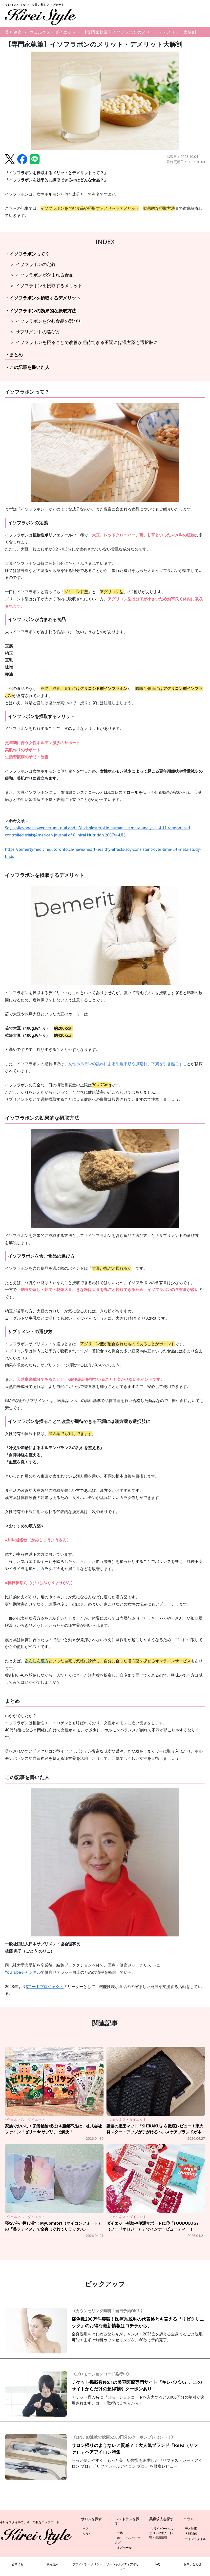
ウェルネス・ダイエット (53, 32)
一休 (120, 2533)
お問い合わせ (192, 2564)
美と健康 (13, 32)
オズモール (124, 2547)
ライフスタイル (195, 2539)
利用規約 (52, 2564)
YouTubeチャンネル (23, 1972)
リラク (87, 2534)
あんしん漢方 (36, 1661)
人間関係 (191, 2534)
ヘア (86, 2528)
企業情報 (17, 2564)
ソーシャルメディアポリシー (122, 2566)
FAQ (157, 2564)
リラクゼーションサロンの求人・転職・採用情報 (162, 2532)
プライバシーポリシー (87, 2564)
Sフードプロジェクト (45, 1986)
